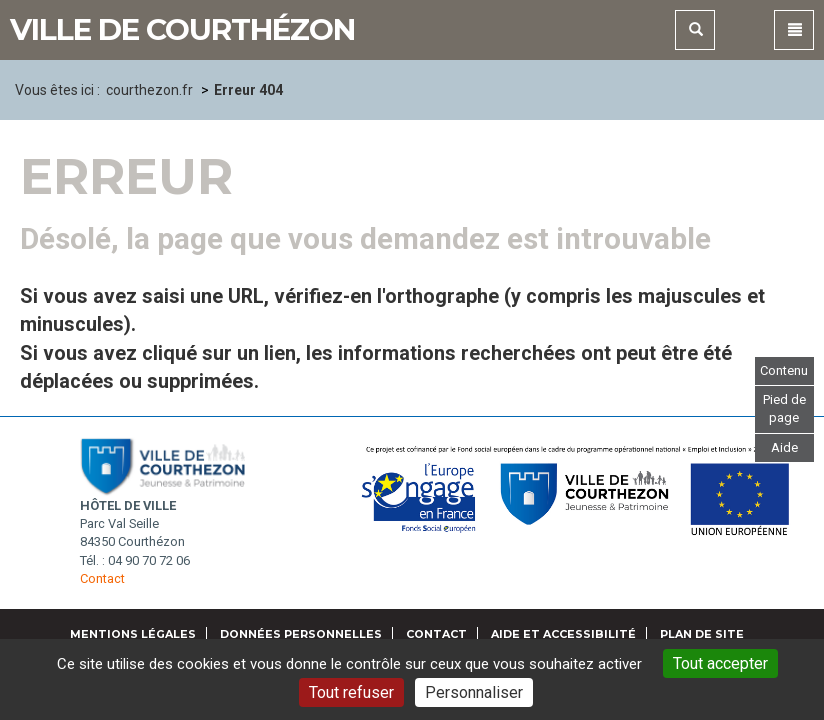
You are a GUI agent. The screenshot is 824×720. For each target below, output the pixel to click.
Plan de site (702, 634)
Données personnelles (301, 634)
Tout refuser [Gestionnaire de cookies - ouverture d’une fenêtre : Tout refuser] (351, 692)
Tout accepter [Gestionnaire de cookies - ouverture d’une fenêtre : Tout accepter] (720, 663)
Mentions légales (133, 634)
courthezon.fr (149, 90)
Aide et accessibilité (563, 634)
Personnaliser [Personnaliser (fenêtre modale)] (474, 692)
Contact (102, 578)
